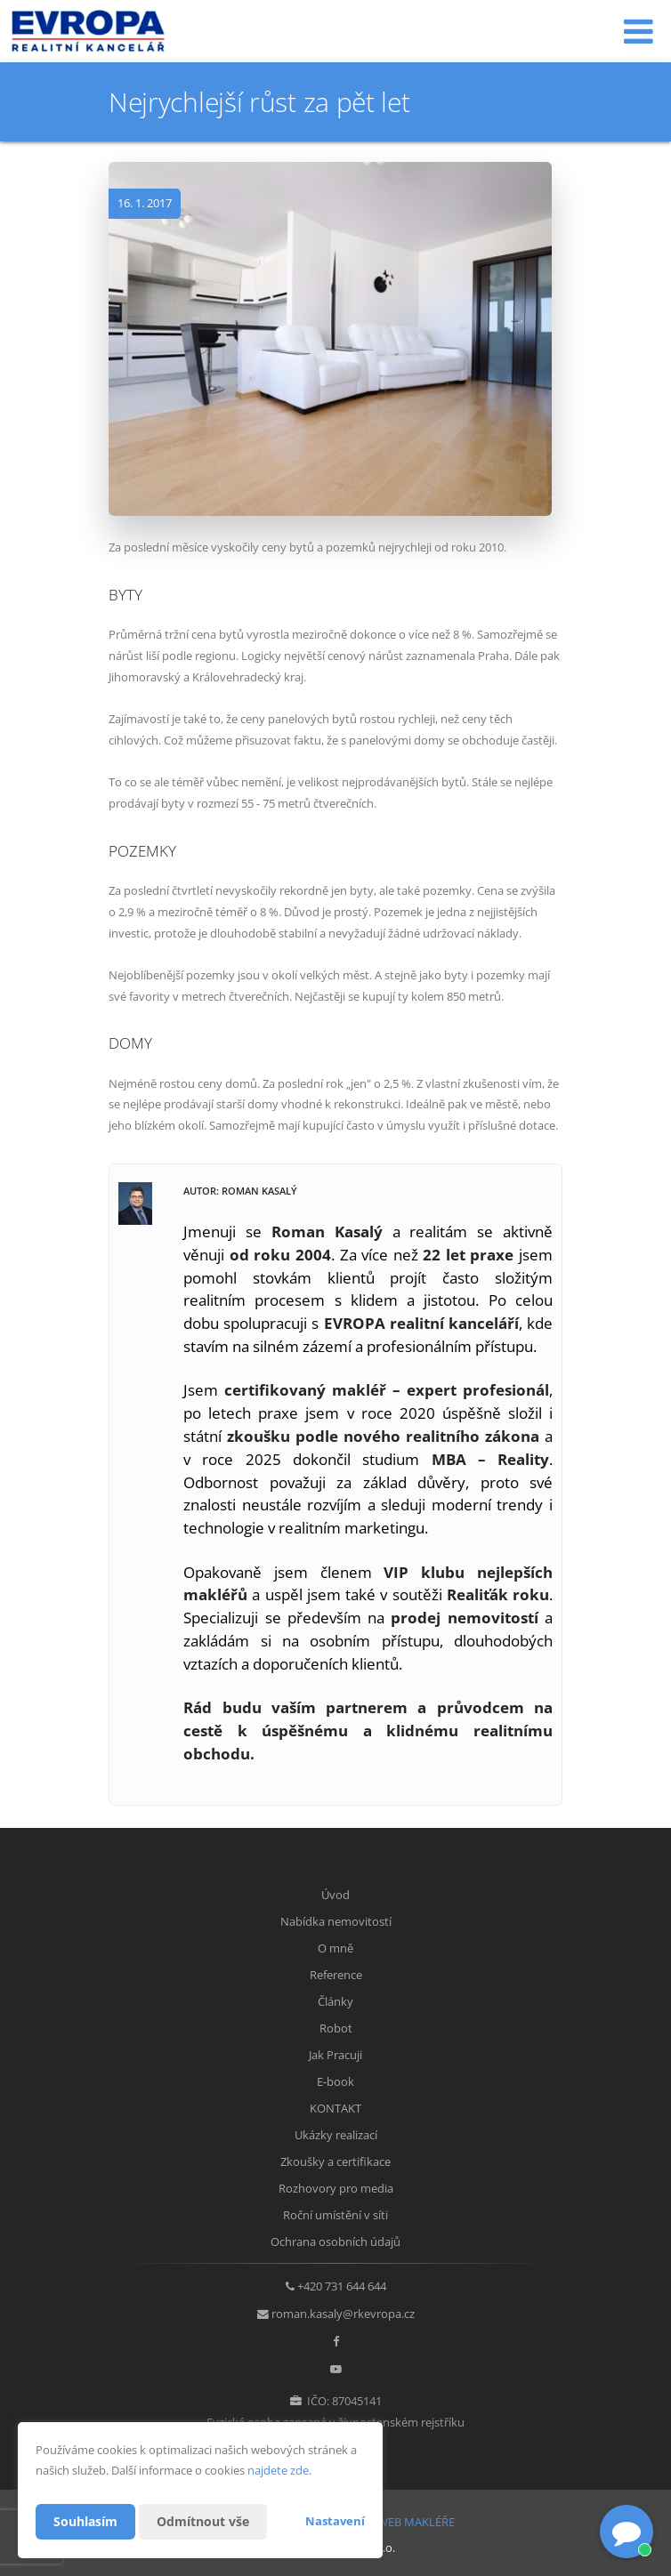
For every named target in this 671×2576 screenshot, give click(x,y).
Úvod (335, 1895)
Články (335, 2001)
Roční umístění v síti (335, 2215)
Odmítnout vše (203, 2521)
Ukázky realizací (336, 2135)
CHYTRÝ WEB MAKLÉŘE (394, 2522)
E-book (335, 2081)
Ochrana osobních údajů (335, 2242)
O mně (335, 1948)
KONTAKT (335, 2108)
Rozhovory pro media (336, 2188)
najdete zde (278, 2470)
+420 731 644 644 (341, 2286)
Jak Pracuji (335, 2055)
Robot (335, 2028)
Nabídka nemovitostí (336, 1921)
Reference (336, 1975)
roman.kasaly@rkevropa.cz (343, 2314)
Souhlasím (85, 2521)
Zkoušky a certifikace (335, 2161)
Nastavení (335, 2521)
